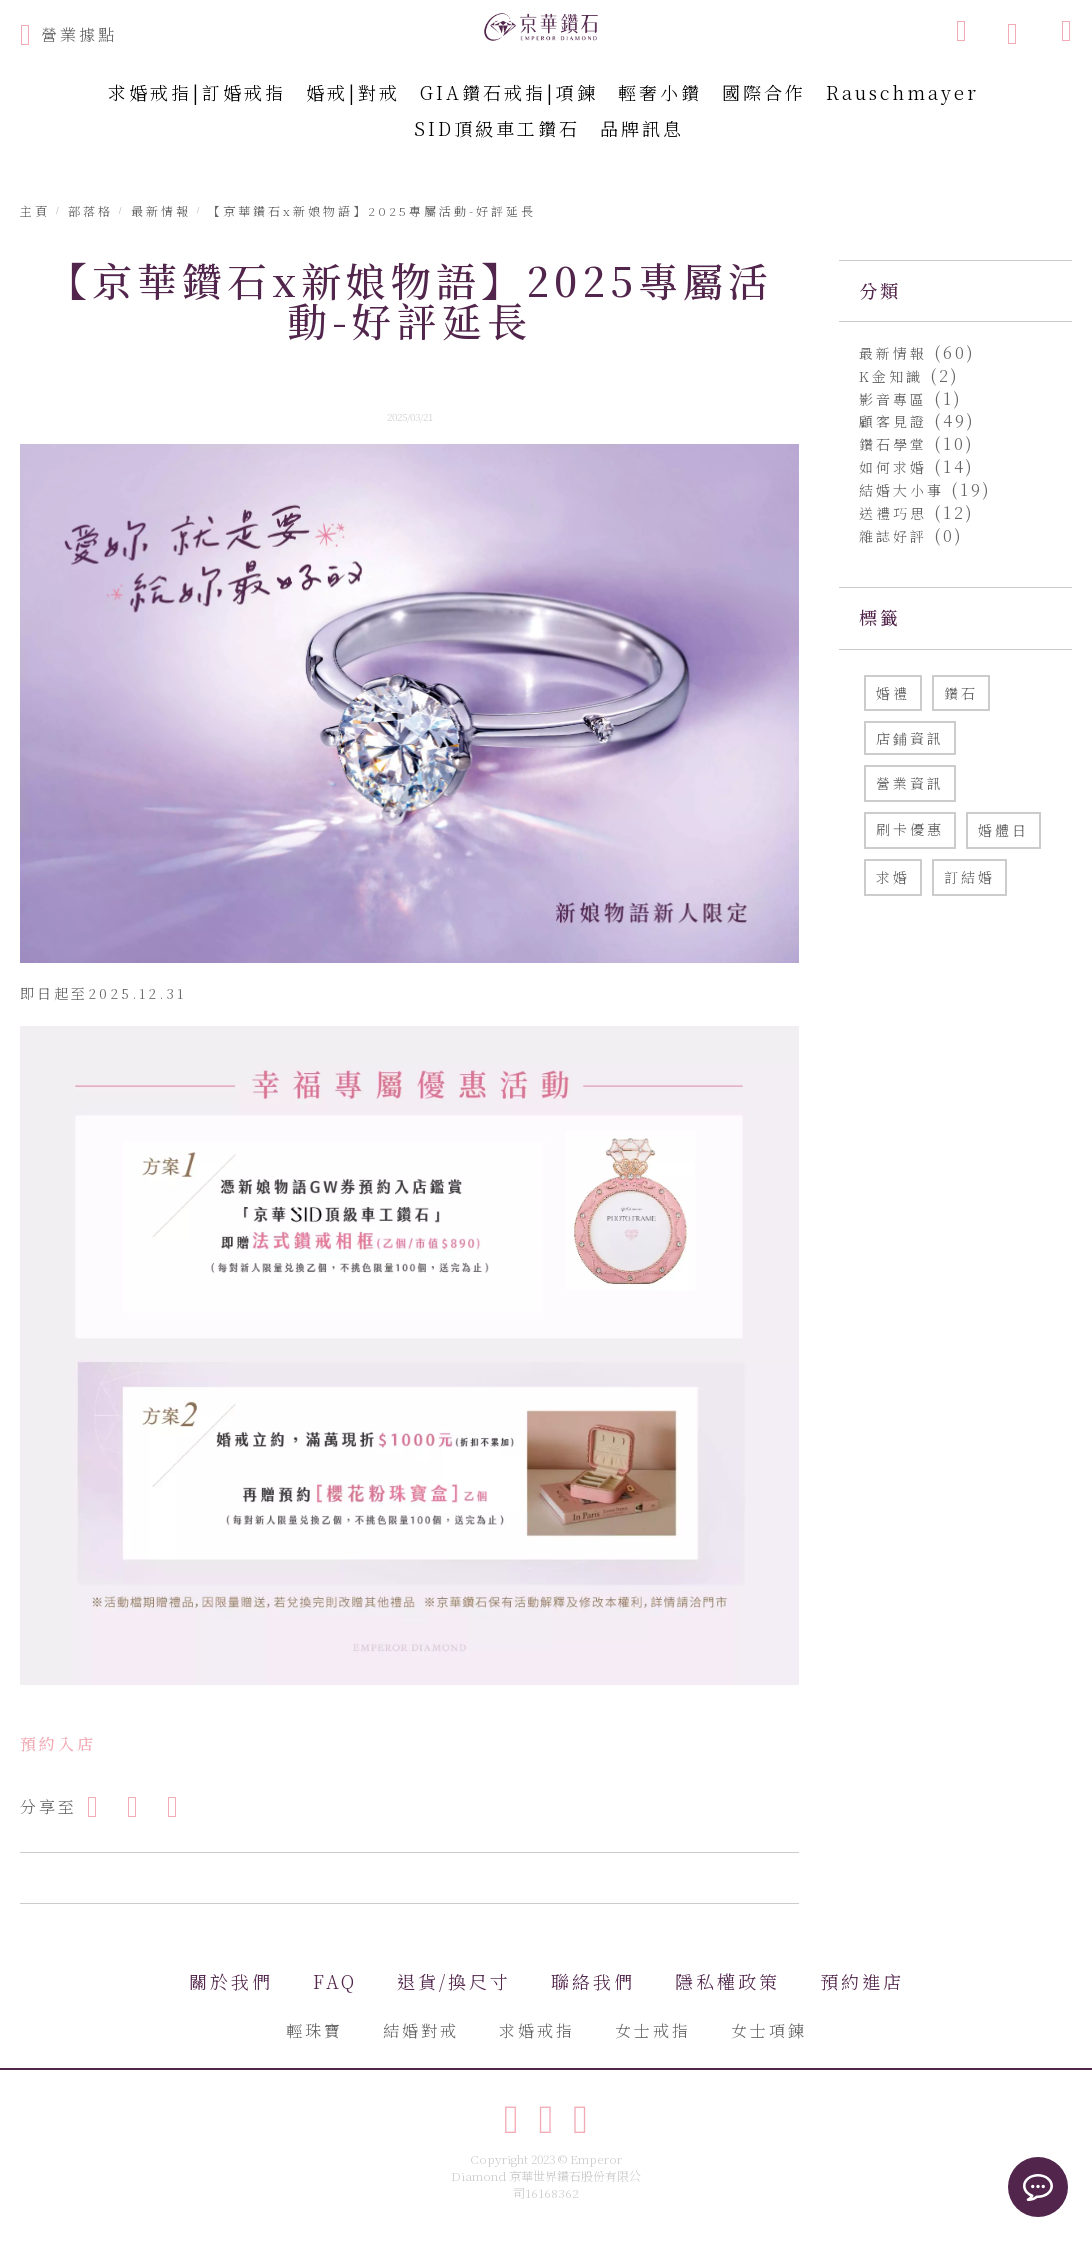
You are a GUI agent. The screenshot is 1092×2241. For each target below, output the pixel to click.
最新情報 (896, 353)
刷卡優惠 (910, 829)
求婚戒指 (537, 2030)
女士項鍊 (769, 2030)
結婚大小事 (905, 490)
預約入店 (58, 1743)
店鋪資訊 (910, 738)
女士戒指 (653, 2030)
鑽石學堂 (896, 444)
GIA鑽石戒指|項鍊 (509, 92)
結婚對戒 (421, 2030)
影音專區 (896, 399)
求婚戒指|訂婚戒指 (197, 92)
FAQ (335, 1981)
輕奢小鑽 (660, 92)
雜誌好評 (896, 536)
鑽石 (961, 693)
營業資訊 (910, 783)
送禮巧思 (896, 513)
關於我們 (231, 1981)
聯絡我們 (593, 1981)
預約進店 (862, 1981)
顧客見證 (896, 421)
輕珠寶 (314, 2030)
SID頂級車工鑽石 (497, 128)
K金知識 (894, 376)
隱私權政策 (727, 1981)
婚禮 (893, 693)
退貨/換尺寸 (454, 1981)
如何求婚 (896, 467)
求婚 (893, 877)
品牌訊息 (642, 128)
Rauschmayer (902, 92)
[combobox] (859, 30)
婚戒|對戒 (353, 92)
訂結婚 (969, 877)
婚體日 (1003, 830)
